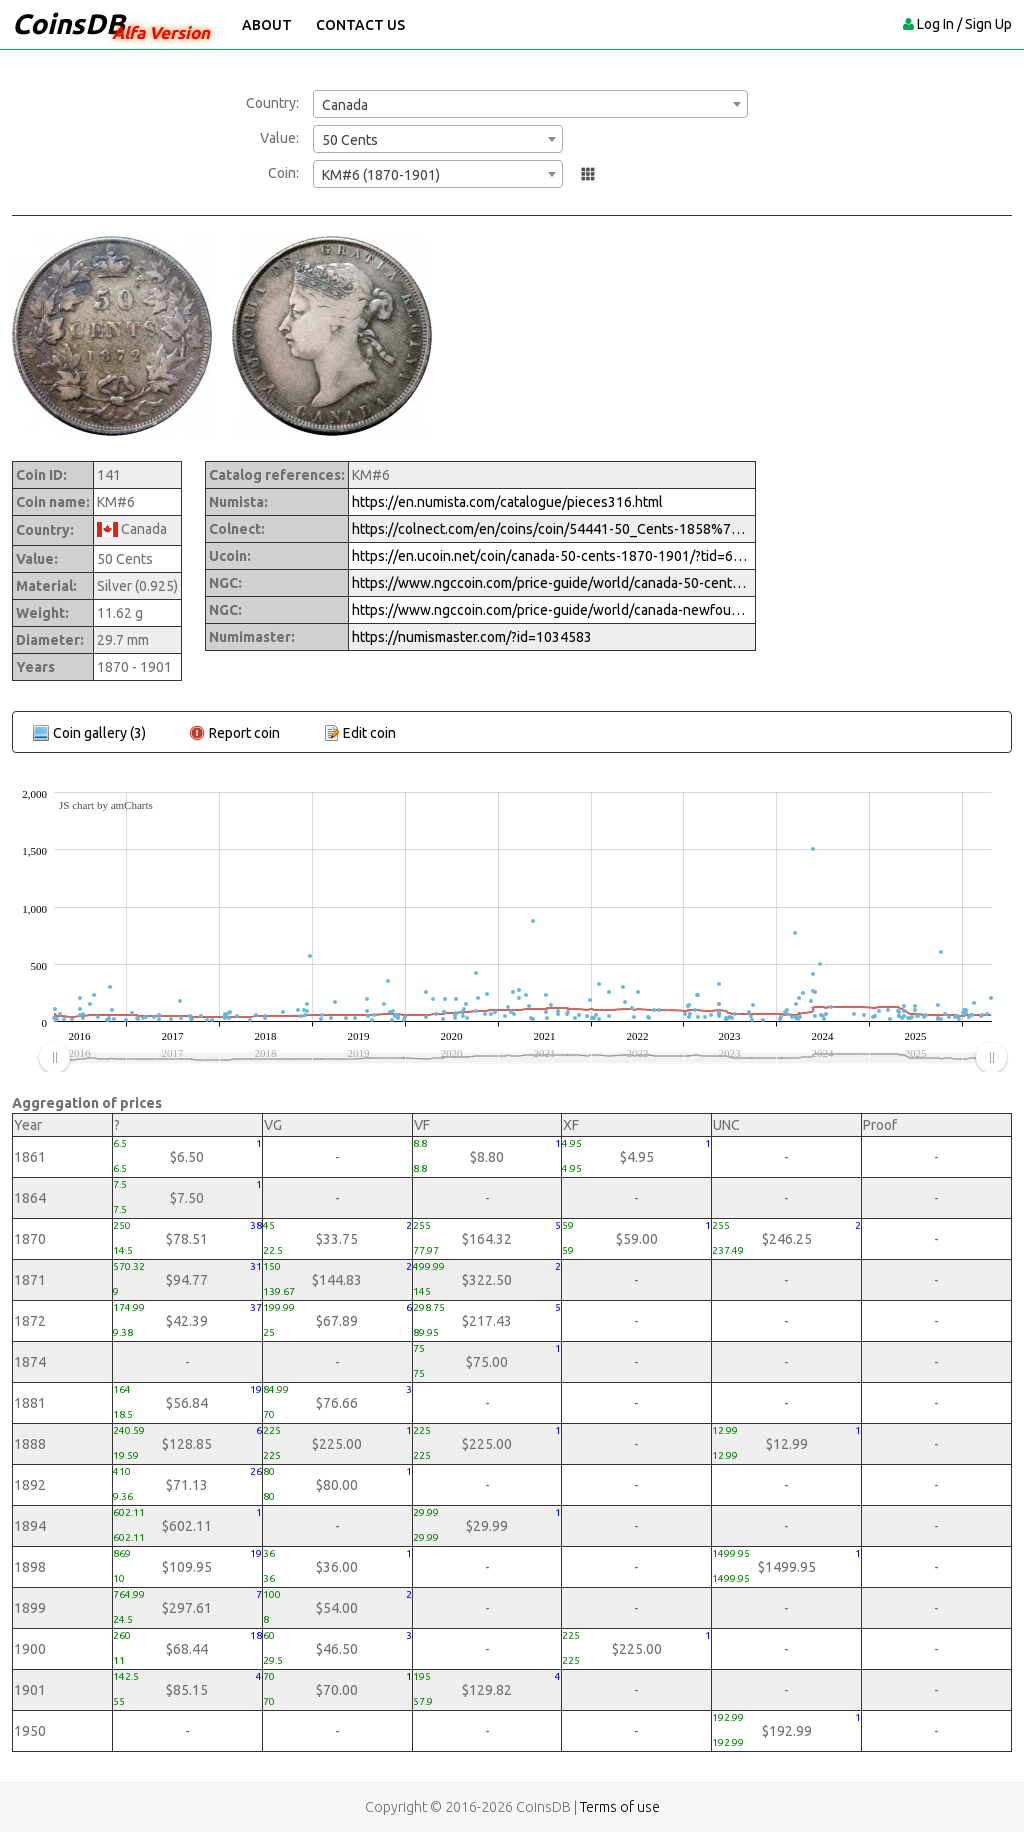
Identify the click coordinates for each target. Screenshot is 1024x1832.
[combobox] (530, 104)
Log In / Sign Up (964, 24)
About (267, 25)
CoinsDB (68, 23)
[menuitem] (522, 1058)
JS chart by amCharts (106, 805)
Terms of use (620, 1807)
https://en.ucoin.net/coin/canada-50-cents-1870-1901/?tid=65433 (552, 556)
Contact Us (360, 25)
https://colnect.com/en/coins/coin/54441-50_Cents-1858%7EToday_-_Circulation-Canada (552, 529)
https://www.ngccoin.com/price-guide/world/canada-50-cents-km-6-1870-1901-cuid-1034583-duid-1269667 (552, 583)
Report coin (244, 733)
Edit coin (369, 733)
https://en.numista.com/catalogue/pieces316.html (507, 502)
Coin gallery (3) (99, 733)
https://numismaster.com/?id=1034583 (472, 637)
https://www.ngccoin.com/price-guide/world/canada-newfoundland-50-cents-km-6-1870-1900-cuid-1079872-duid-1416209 (552, 610)
